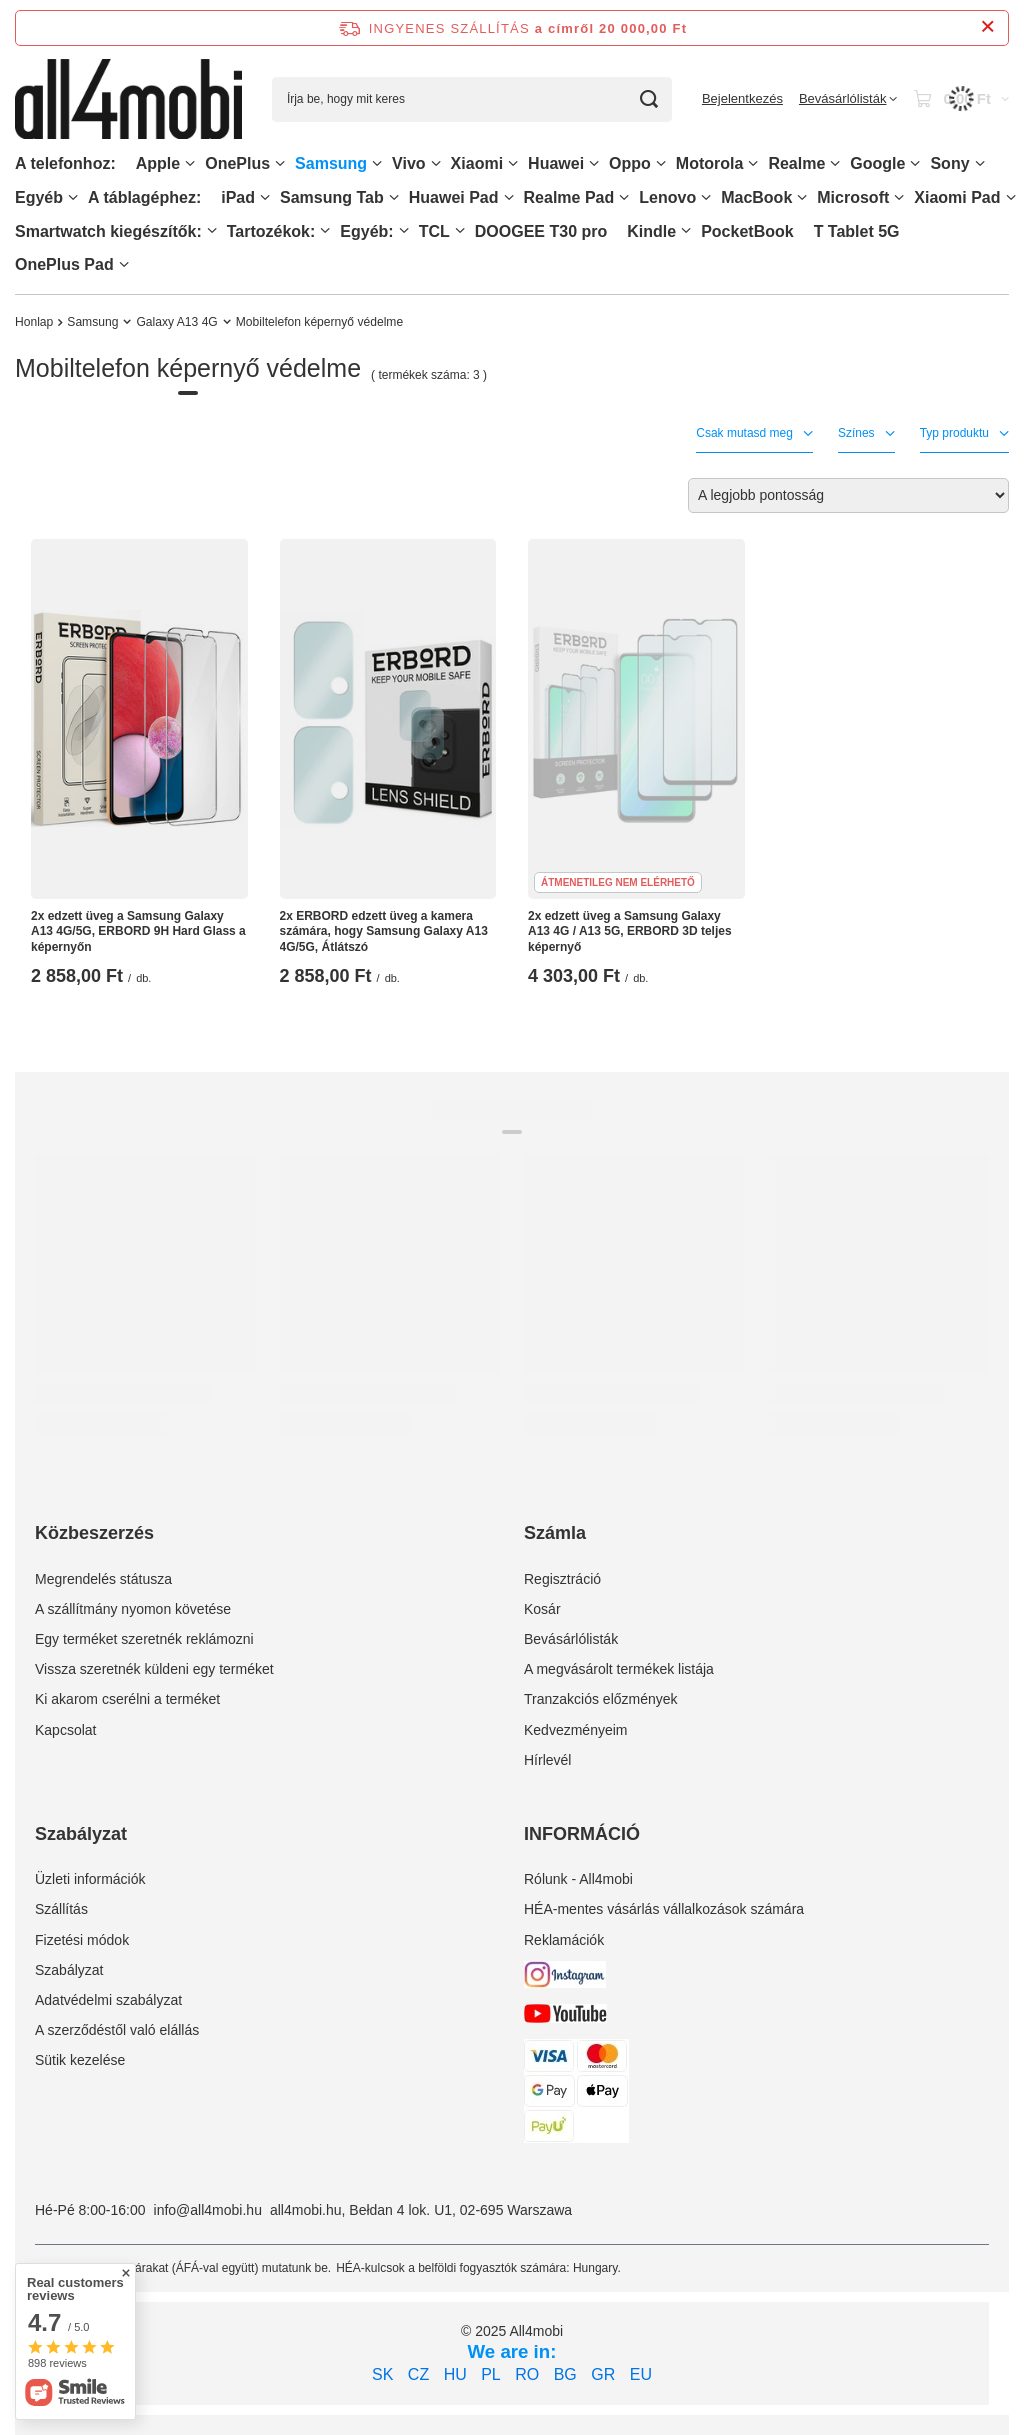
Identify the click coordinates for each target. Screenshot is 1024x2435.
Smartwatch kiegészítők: (108, 231)
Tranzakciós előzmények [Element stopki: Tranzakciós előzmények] (601, 1699)
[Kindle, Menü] (686, 230)
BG (565, 2374)
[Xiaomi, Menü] (513, 163)
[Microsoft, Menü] (899, 197)
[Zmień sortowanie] (848, 495)
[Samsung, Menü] (377, 163)
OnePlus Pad (64, 264)
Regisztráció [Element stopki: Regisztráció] (562, 1579)
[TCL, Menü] (460, 230)
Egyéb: (366, 231)
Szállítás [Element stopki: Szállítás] (61, 1909)
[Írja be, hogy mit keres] (472, 99)
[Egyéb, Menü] (73, 197)
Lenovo (667, 197)
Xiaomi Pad (957, 197)
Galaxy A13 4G (176, 322)
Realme (796, 163)
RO (527, 2374)
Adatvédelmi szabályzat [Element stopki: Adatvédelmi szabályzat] (108, 2000)
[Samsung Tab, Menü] (394, 197)
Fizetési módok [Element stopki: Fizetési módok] (82, 1940)
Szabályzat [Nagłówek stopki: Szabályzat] (81, 1834)
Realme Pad (569, 197)
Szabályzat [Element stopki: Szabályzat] (69, 1970)
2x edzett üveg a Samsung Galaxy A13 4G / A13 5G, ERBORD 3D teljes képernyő (630, 931)
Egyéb (39, 197)
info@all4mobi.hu (208, 2210)
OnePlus (237, 163)
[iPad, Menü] (265, 197)
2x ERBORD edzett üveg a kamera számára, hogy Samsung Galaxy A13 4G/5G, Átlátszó (384, 931)
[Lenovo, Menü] (706, 197)
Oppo (630, 163)
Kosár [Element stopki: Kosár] (542, 1609)
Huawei (556, 163)
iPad (238, 197)
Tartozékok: (271, 231)
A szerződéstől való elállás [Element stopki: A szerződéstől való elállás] (117, 2030)
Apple (158, 163)
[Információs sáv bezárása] (987, 27)
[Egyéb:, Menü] (404, 230)
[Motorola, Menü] (753, 163)
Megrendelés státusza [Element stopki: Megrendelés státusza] (103, 1579)
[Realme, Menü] (835, 163)
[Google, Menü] (915, 163)
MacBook (756, 197)
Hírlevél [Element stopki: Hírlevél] (547, 1760)
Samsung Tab (332, 197)
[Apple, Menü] (190, 163)
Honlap (34, 322)
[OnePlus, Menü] (280, 163)
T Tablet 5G (857, 231)
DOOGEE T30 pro (541, 231)
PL (491, 2374)
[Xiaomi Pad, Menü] (1011, 197)
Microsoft (853, 197)
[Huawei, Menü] (594, 163)
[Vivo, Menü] (436, 163)
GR (603, 2374)
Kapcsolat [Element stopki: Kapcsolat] (65, 1730)
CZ (418, 2374)
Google (877, 163)
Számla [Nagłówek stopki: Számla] (555, 1533)
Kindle (651, 231)
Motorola (710, 163)
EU (641, 2374)
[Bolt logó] (128, 98)
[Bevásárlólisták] (848, 99)
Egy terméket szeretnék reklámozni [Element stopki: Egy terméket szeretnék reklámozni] (144, 1639)
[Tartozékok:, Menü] (325, 230)
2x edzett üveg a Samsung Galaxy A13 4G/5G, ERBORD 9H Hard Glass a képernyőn (138, 931)
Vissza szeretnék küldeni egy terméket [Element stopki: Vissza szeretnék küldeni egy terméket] (154, 1669)
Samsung (331, 163)
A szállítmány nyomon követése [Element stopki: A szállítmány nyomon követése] (133, 1609)
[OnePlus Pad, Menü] (124, 264)
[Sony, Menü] (980, 163)
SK (382, 2374)
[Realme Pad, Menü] (624, 197)
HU (455, 2374)
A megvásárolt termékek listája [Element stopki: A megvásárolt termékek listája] (619, 1669)
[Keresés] (649, 99)
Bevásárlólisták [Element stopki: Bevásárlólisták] (571, 1639)
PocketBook (747, 231)
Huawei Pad (454, 197)
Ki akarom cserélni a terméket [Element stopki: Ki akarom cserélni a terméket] (127, 1699)
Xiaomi (477, 163)
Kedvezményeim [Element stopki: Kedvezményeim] (576, 1730)
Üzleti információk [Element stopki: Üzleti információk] (90, 1879)
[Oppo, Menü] (661, 163)
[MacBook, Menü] (802, 197)
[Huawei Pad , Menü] (509, 197)
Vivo (409, 163)
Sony (949, 163)
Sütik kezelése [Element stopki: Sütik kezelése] (80, 2060)
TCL (434, 231)
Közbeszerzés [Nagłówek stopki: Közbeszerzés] (94, 1533)
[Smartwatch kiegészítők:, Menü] (212, 230)
